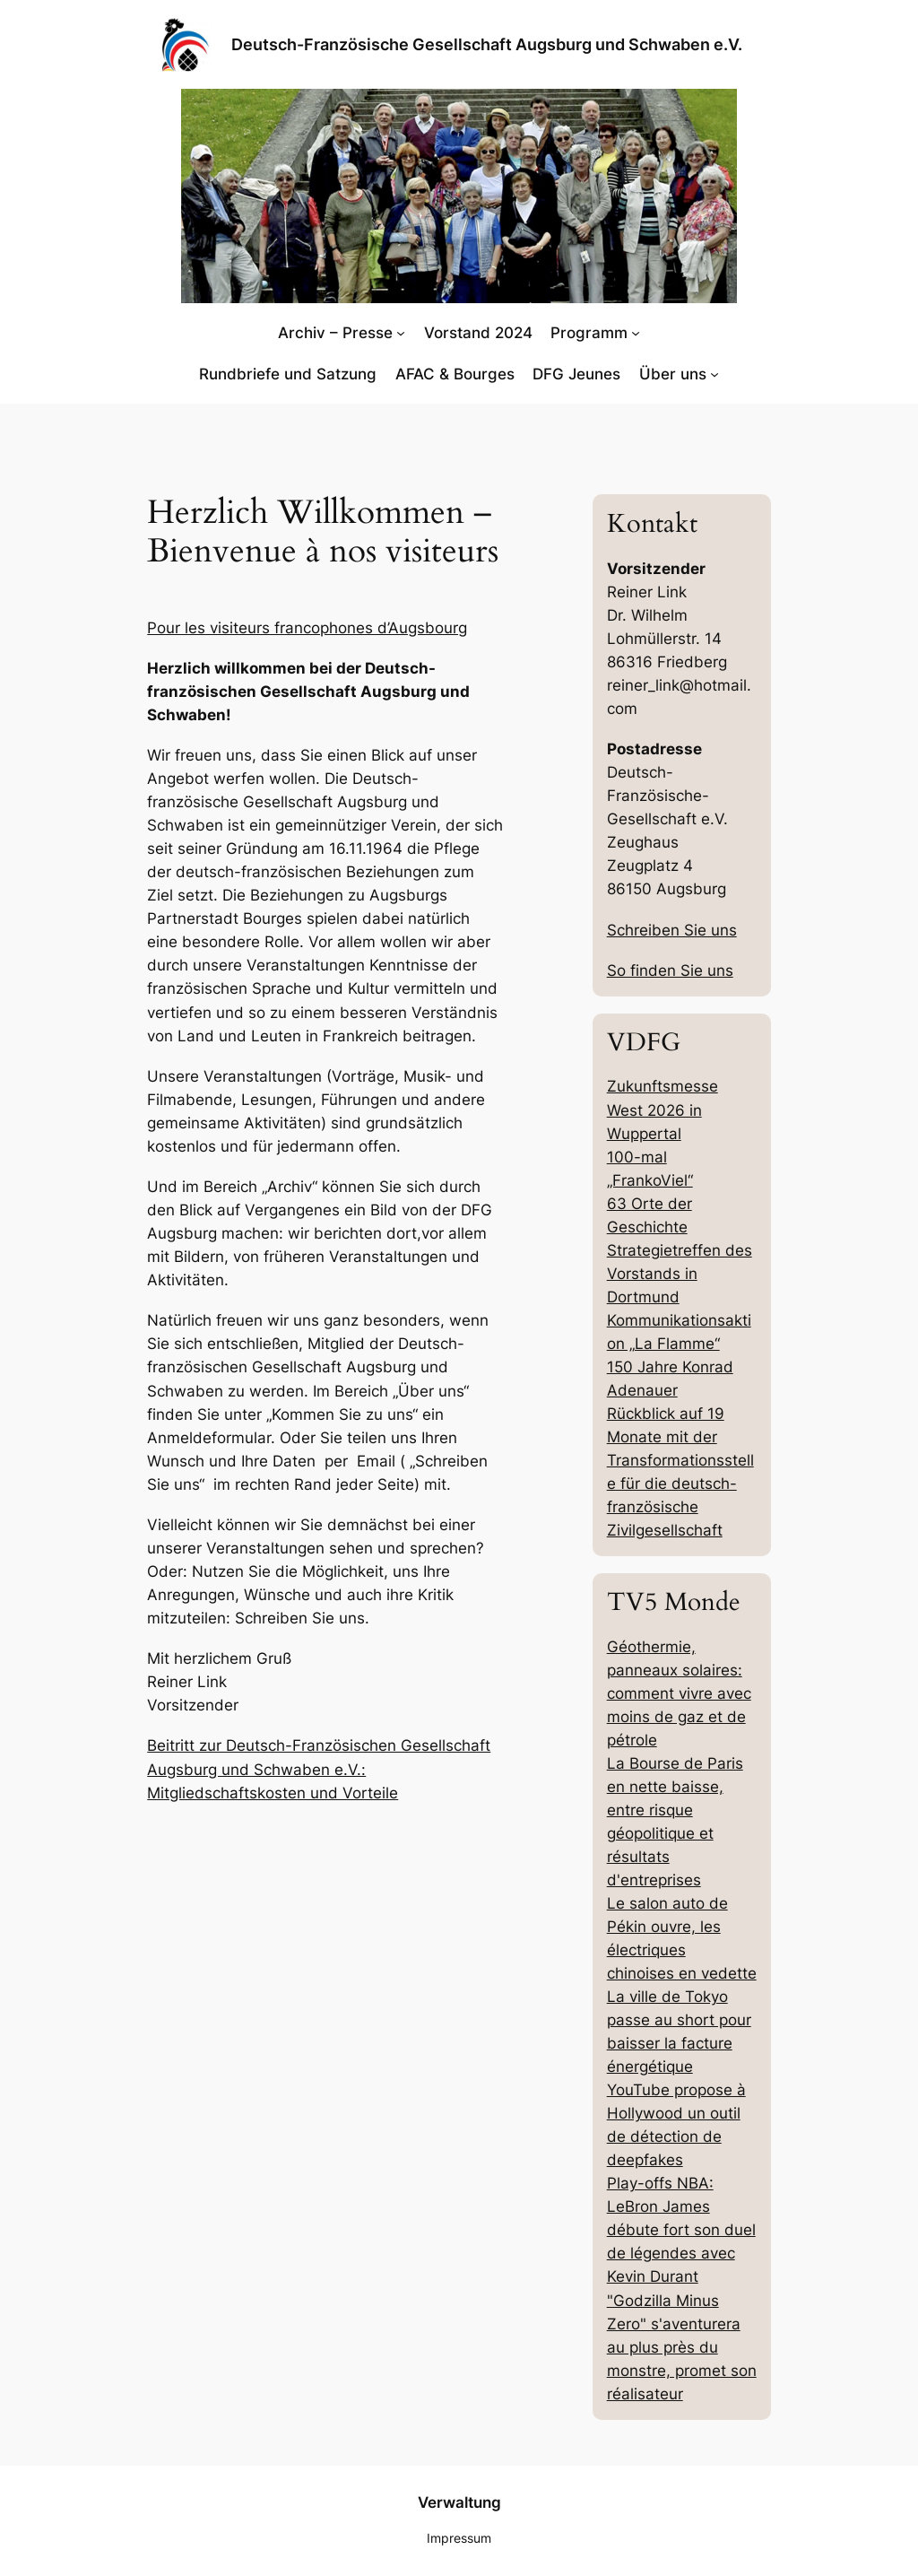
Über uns (672, 374)
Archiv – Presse (335, 333)
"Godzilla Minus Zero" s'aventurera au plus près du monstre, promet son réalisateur (682, 2347)
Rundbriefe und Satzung (288, 374)
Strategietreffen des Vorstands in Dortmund (679, 1273)
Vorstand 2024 (478, 333)
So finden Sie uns (670, 970)
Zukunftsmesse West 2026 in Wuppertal (662, 1109)
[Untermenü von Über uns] (714, 374)
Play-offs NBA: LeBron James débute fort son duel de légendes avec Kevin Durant (681, 2229)
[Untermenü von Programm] (635, 332)
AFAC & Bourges (455, 374)
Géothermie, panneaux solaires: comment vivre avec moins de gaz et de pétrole (679, 1693)
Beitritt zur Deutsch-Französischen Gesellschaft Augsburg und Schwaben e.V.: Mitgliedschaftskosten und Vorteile (318, 1768)
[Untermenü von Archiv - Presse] (400, 332)
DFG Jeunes (576, 374)
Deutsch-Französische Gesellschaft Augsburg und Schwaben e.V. (486, 44)
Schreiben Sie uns (672, 930)
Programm (589, 333)
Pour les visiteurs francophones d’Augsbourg (307, 628)
